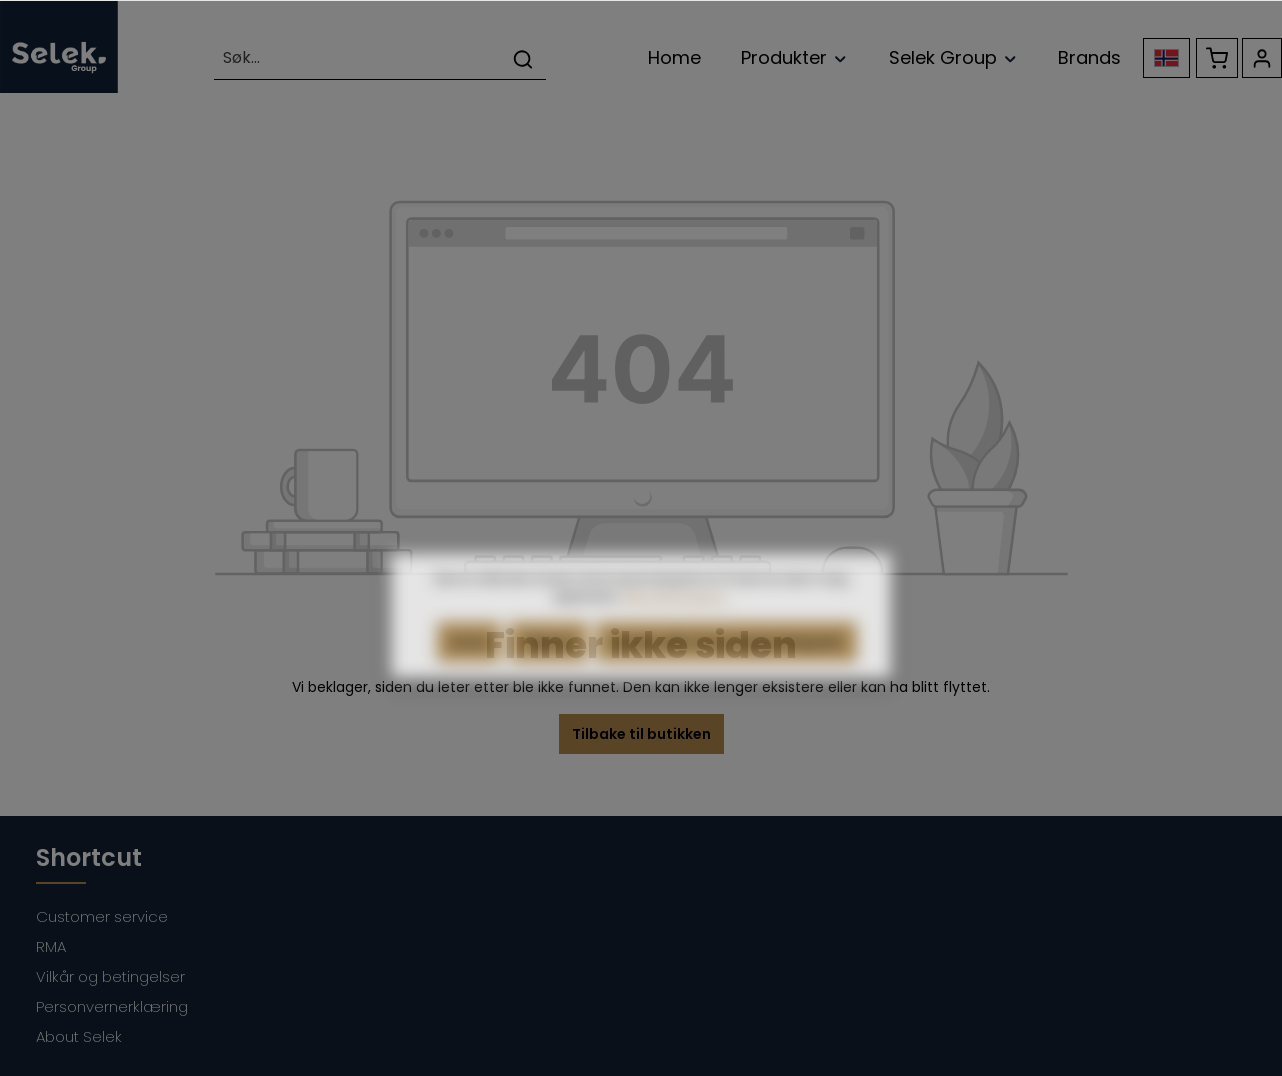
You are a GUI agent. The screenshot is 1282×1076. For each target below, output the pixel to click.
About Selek (79, 1036)
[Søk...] (357, 58)
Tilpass (548, 665)
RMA (51, 946)
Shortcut (89, 857)
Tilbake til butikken (641, 734)
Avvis (469, 665)
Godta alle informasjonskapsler (726, 665)
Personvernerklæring (112, 1006)
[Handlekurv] (1217, 58)
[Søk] (523, 58)
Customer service (102, 916)
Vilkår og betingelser (110, 976)
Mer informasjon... (677, 619)
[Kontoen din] (1262, 58)
